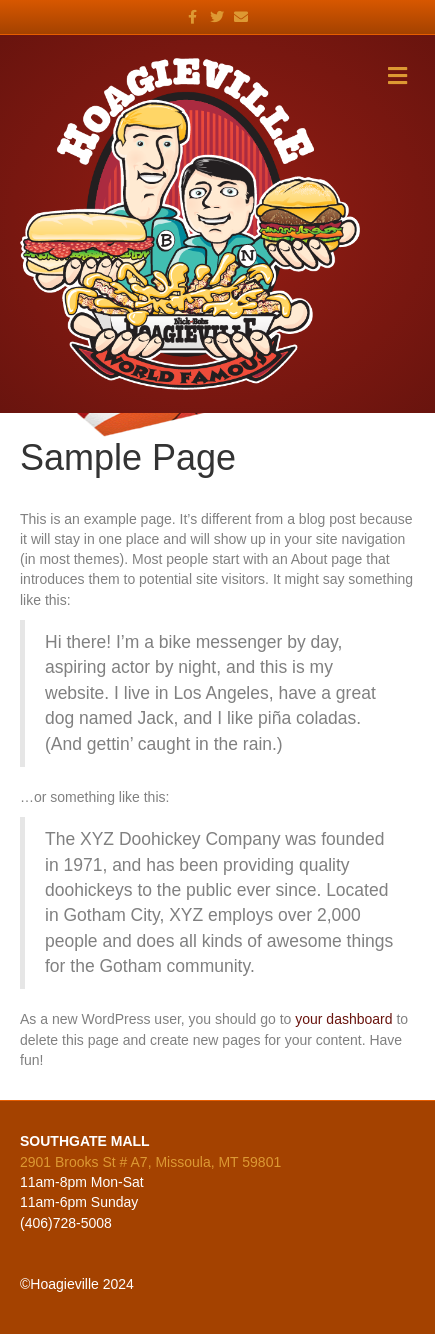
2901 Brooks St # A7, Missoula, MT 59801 (150, 1162)
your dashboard (343, 1019)
